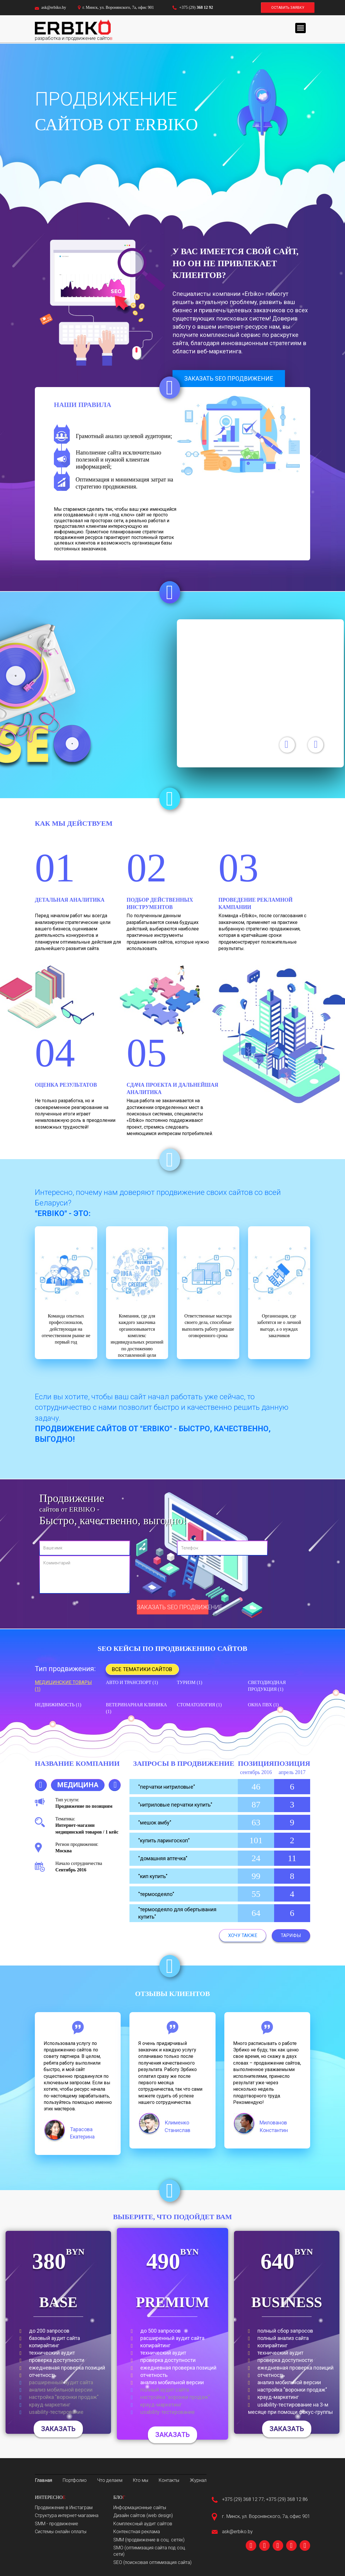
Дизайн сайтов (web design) (143, 2515)
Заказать (58, 2429)
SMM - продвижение (56, 2523)
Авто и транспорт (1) (132, 1682)
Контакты (169, 2480)
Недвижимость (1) (58, 1704)
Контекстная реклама (136, 2531)
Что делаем (109, 2480)
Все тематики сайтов (142, 1669)
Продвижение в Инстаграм (64, 2507)
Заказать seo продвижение (228, 378)
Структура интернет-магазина (66, 2515)
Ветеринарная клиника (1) (136, 1708)
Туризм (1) (189, 1682)
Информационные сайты (139, 2507)
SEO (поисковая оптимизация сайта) (152, 2562)
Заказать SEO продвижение (173, 1607)
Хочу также (242, 1935)
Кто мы (140, 2480)
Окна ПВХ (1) (263, 1704)
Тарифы (291, 1935)
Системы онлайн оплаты (60, 2531)
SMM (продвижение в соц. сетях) (149, 2540)
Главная (43, 2480)
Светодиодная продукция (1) (267, 1686)
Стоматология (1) (199, 1704)
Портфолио (75, 2480)
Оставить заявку (287, 8)
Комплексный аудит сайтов (142, 2523)
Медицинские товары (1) (63, 1686)
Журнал (198, 2480)
